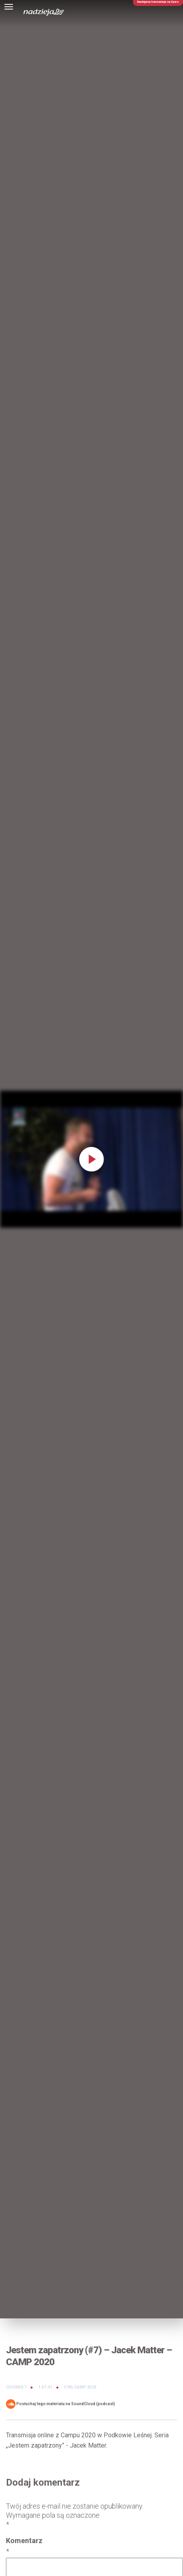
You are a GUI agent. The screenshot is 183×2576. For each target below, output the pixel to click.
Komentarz (24, 2546)
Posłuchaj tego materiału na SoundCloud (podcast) (60, 2404)
